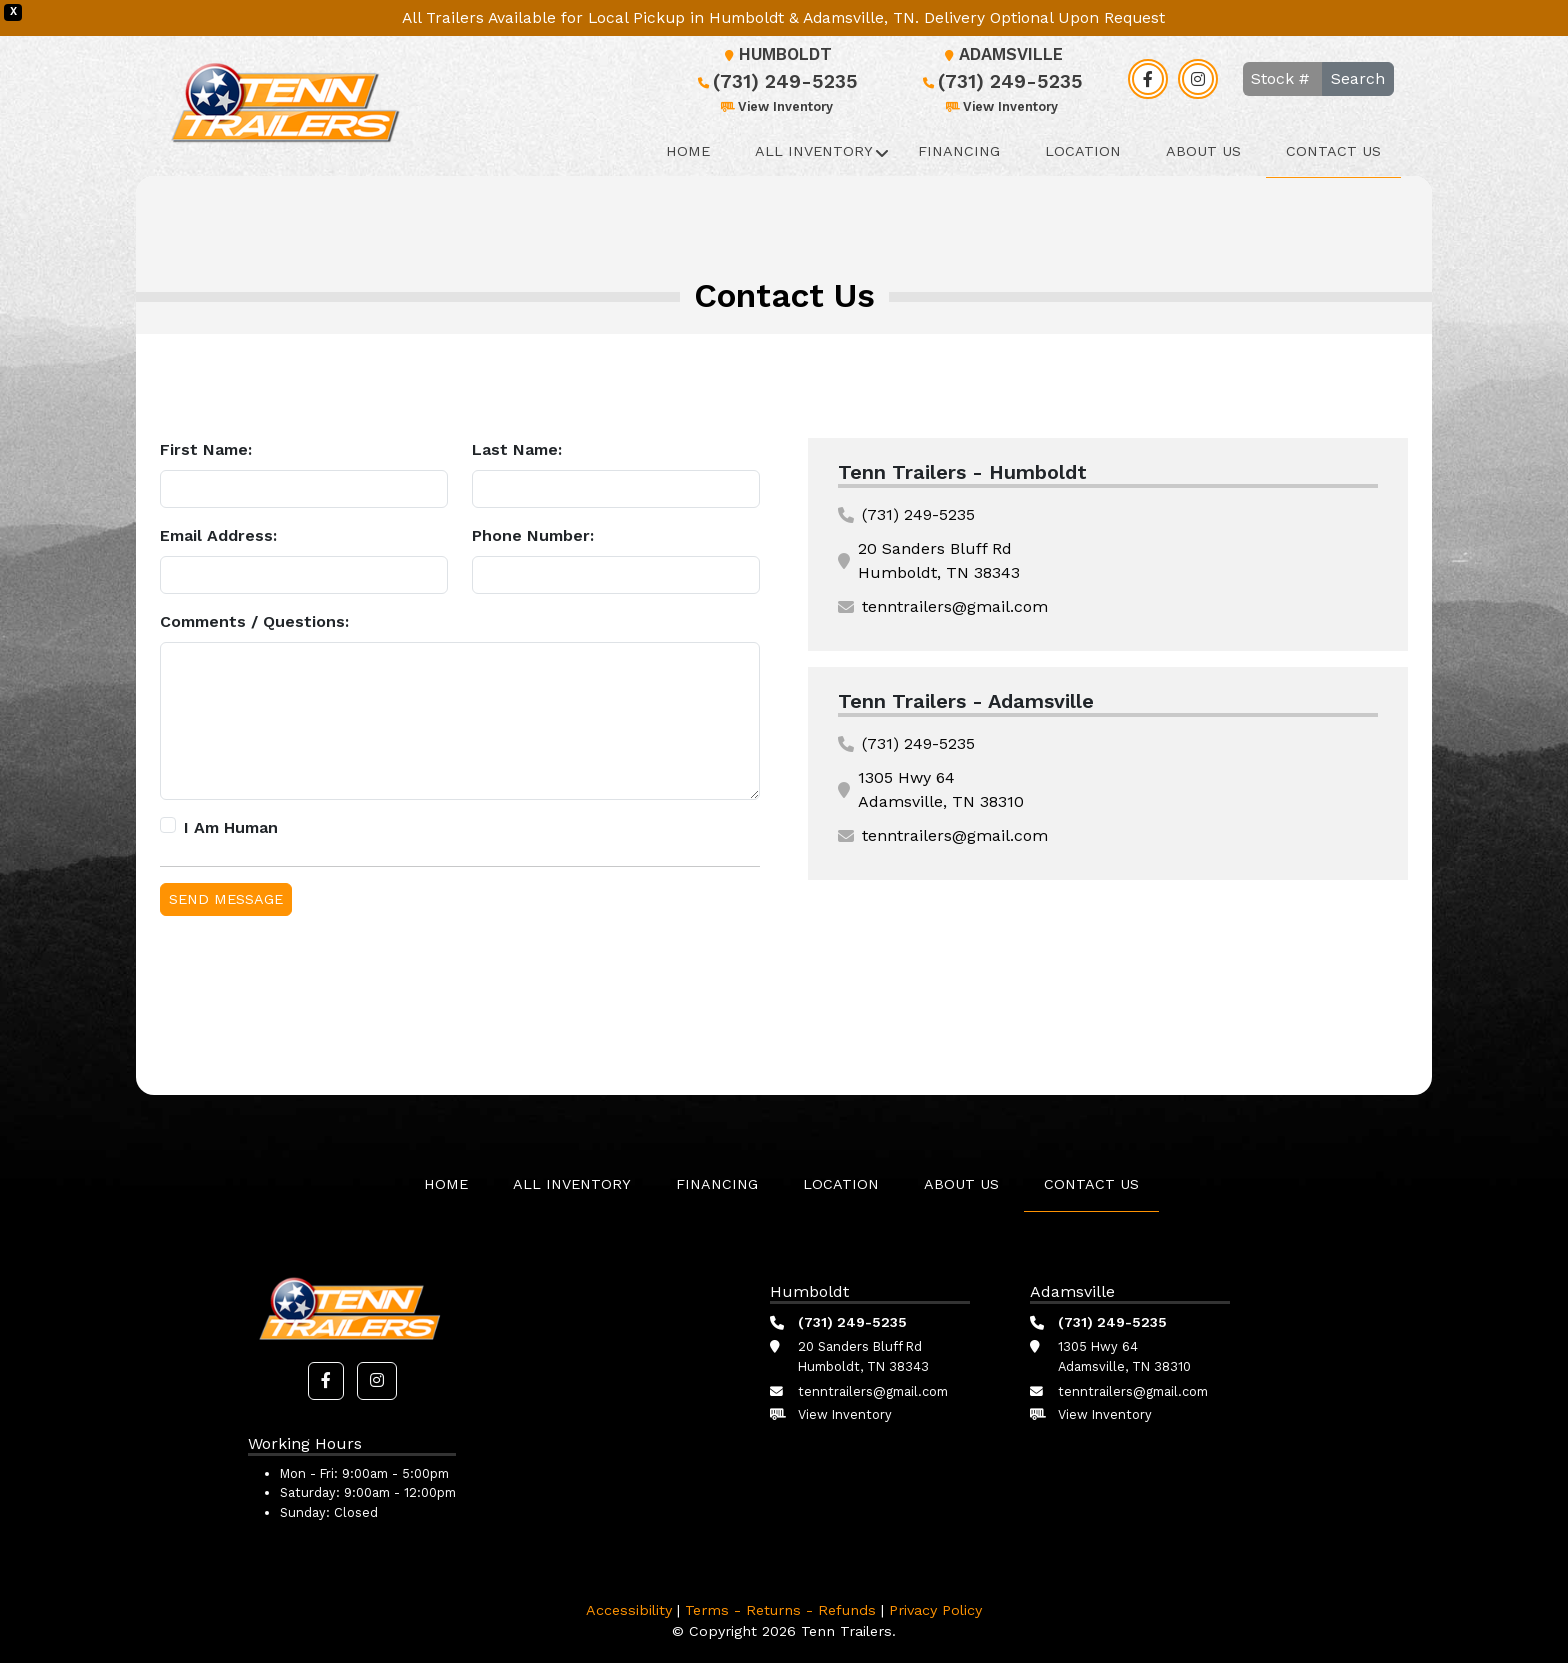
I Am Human (231, 827)
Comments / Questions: (254, 621)
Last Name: (517, 449)
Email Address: (218, 535)
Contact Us (1333, 151)
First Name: (206, 449)
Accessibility (629, 1610)
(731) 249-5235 (775, 81)
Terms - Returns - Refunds (780, 1610)
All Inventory (814, 151)
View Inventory (775, 106)
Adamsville (1001, 54)
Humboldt (775, 54)
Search (1358, 78)
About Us (1203, 151)
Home (688, 151)
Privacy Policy (935, 1610)
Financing (959, 151)
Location (1083, 151)
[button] (326, 1381)
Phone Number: (533, 535)
